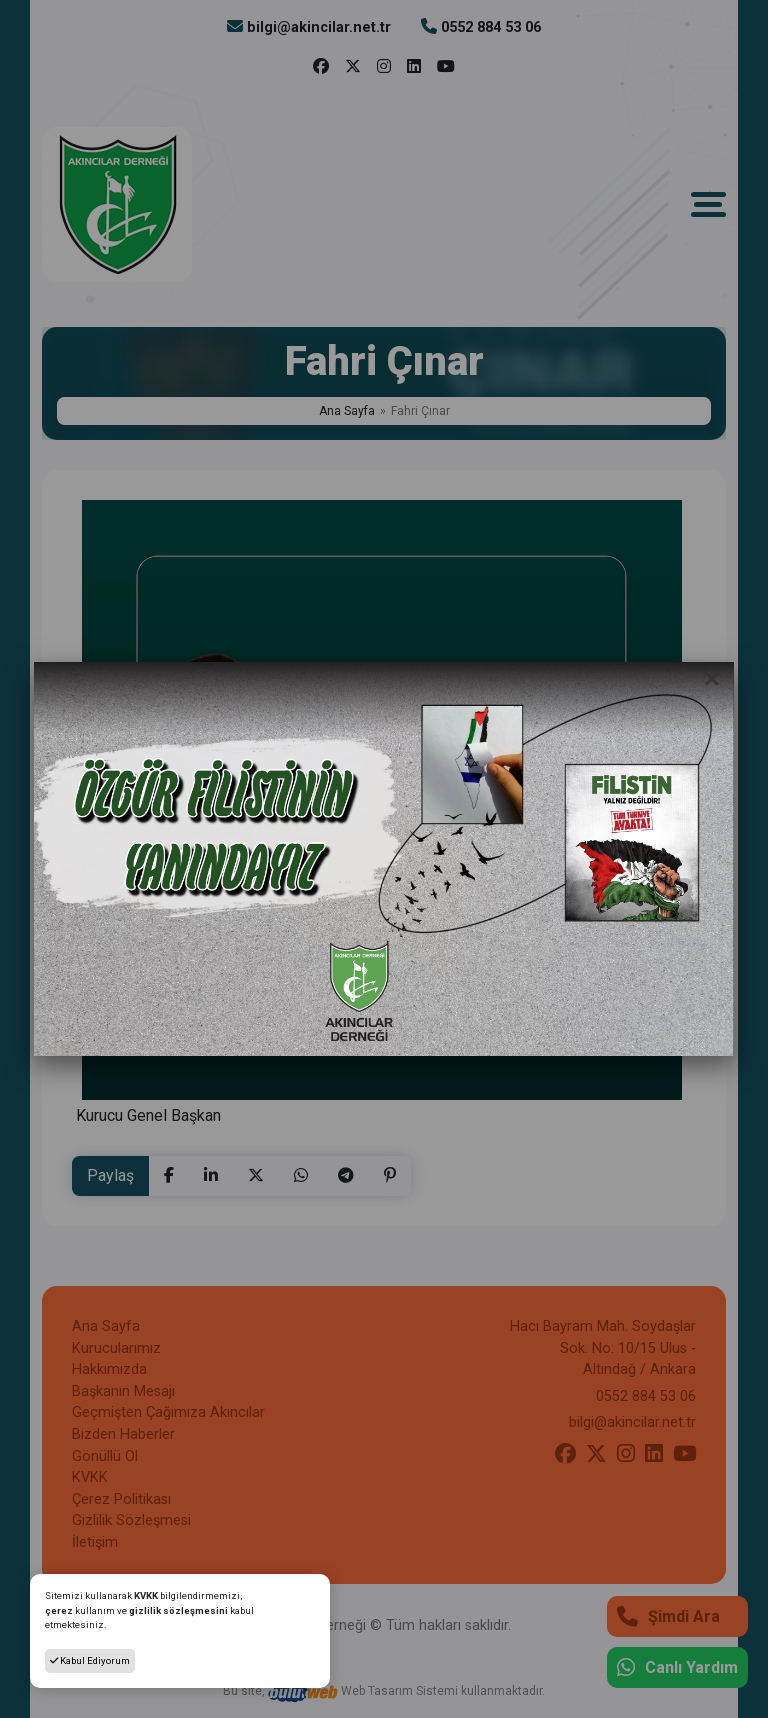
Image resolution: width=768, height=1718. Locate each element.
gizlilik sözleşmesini (178, 1610)
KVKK (147, 1595)
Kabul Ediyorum (90, 1660)
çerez (59, 1610)
